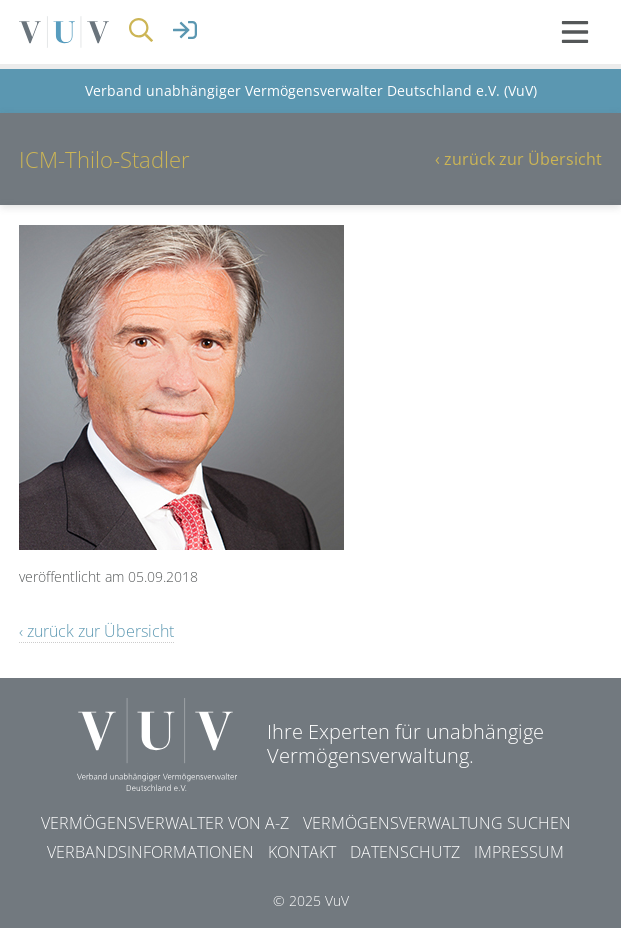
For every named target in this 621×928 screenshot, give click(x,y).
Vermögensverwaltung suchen (437, 823)
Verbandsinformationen (150, 852)
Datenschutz (405, 852)
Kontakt (302, 852)
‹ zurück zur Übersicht (518, 159)
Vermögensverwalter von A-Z (165, 823)
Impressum (519, 852)
